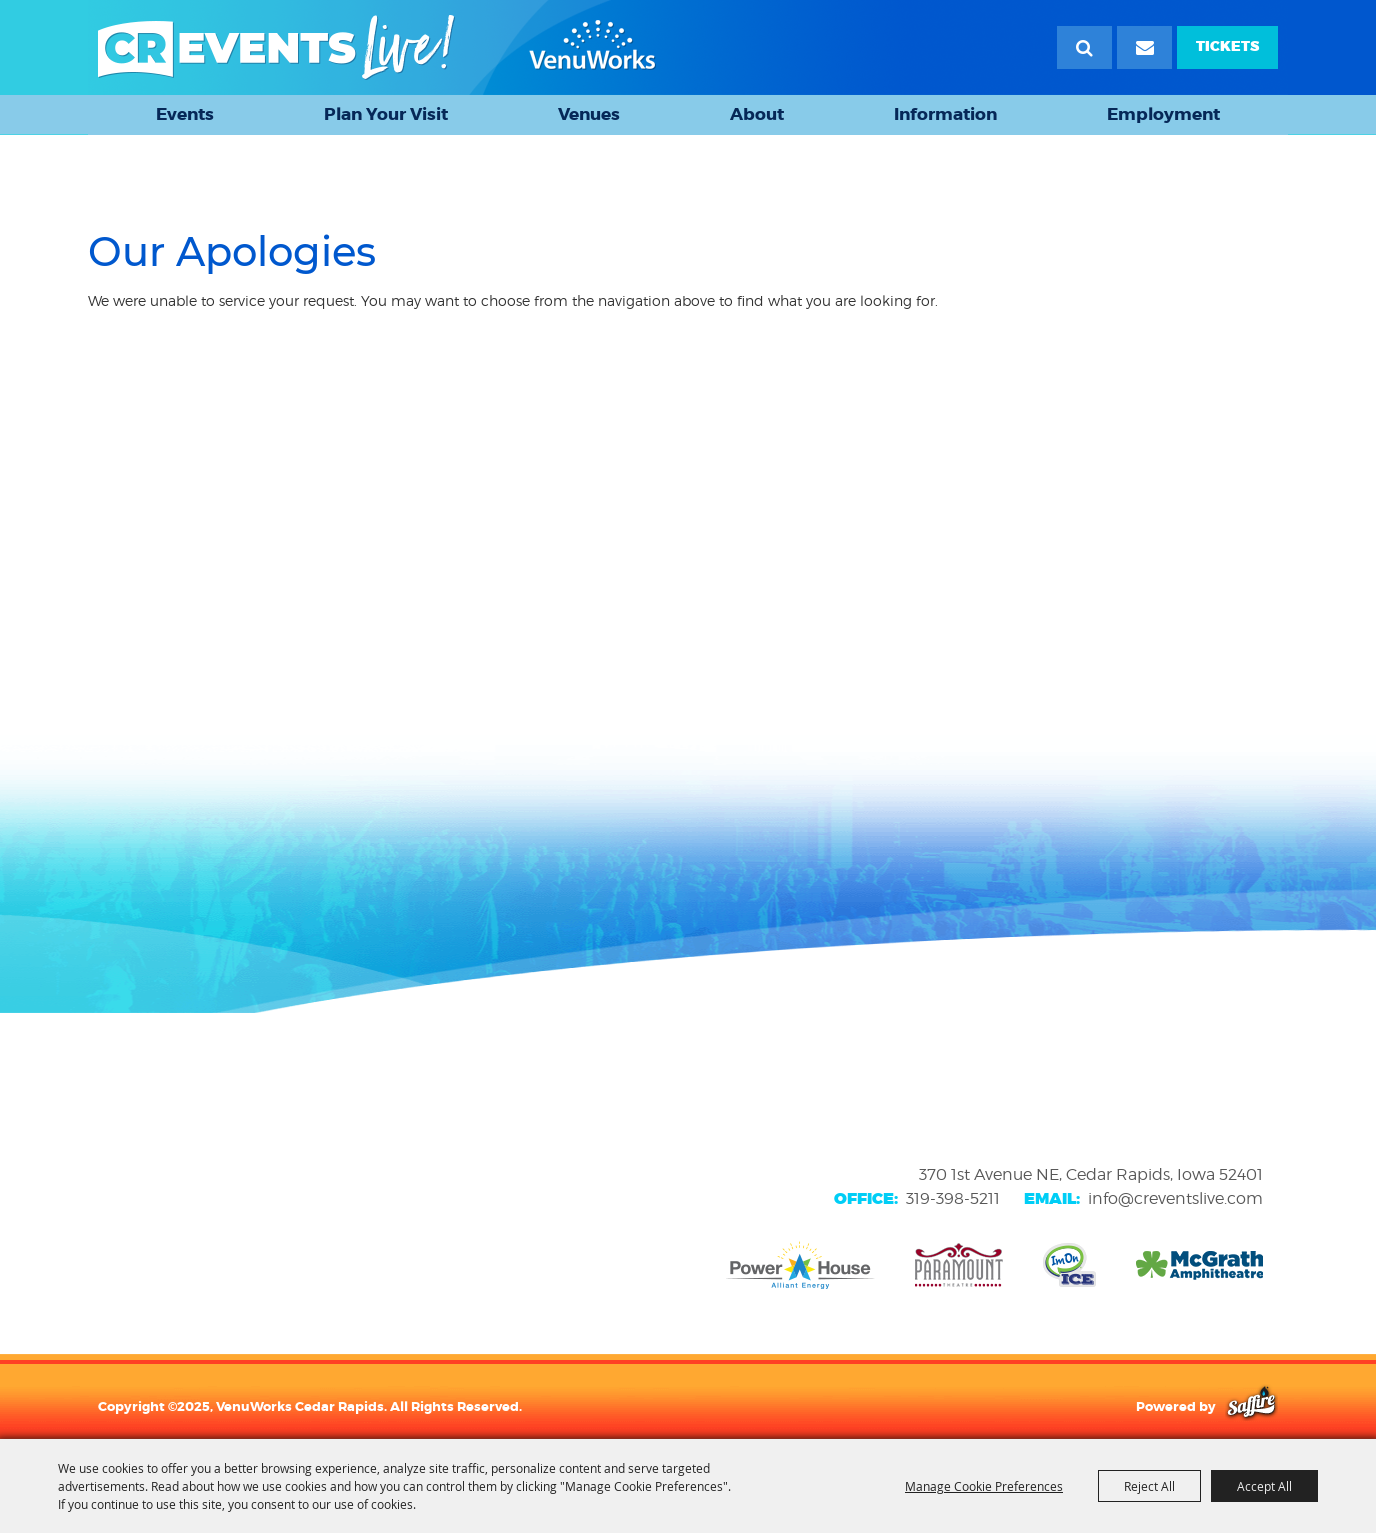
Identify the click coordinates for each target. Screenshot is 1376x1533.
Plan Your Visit (386, 114)
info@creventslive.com (1175, 1198)
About (757, 114)
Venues (589, 114)
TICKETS (1227, 46)
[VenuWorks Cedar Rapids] (377, 47)
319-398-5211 (953, 1198)
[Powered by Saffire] (1251, 1406)
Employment (1163, 114)
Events (185, 114)
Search (1084, 47)
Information (945, 114)
